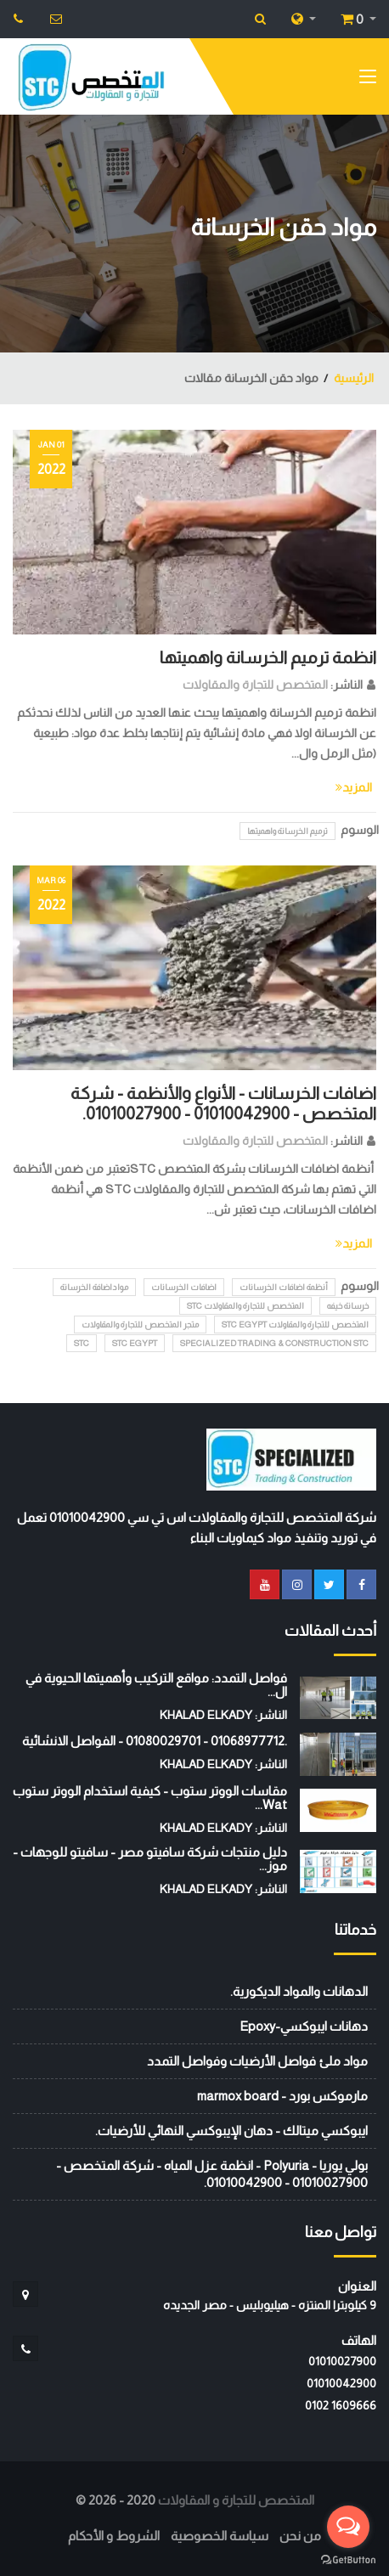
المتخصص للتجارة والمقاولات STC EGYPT (295, 1324)
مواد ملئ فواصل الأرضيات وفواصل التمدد (257, 2061)
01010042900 (341, 2383)
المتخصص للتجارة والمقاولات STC (245, 1306)
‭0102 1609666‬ (340, 2405)
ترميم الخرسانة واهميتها (287, 831)
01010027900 (342, 2361)
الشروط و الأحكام (114, 2535)
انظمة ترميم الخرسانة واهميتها (268, 657)
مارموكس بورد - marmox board (282, 2095)
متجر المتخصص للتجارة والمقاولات (140, 1324)
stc (81, 1343)
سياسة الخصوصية (219, 2535)
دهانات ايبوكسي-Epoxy (304, 2026)
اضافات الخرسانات (184, 1287)
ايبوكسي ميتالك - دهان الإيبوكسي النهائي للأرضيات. (231, 2130)
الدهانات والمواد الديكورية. (299, 1991)
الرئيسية (354, 378)
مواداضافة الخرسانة (94, 1287)
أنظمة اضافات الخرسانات (284, 1287)
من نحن (300, 2535)
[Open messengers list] (348, 2527)
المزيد (353, 787)
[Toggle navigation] (367, 80)
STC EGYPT (134, 1343)
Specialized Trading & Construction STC (274, 1343)
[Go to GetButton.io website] (348, 2559)
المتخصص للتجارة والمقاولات (255, 684)
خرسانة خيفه (348, 1306)
